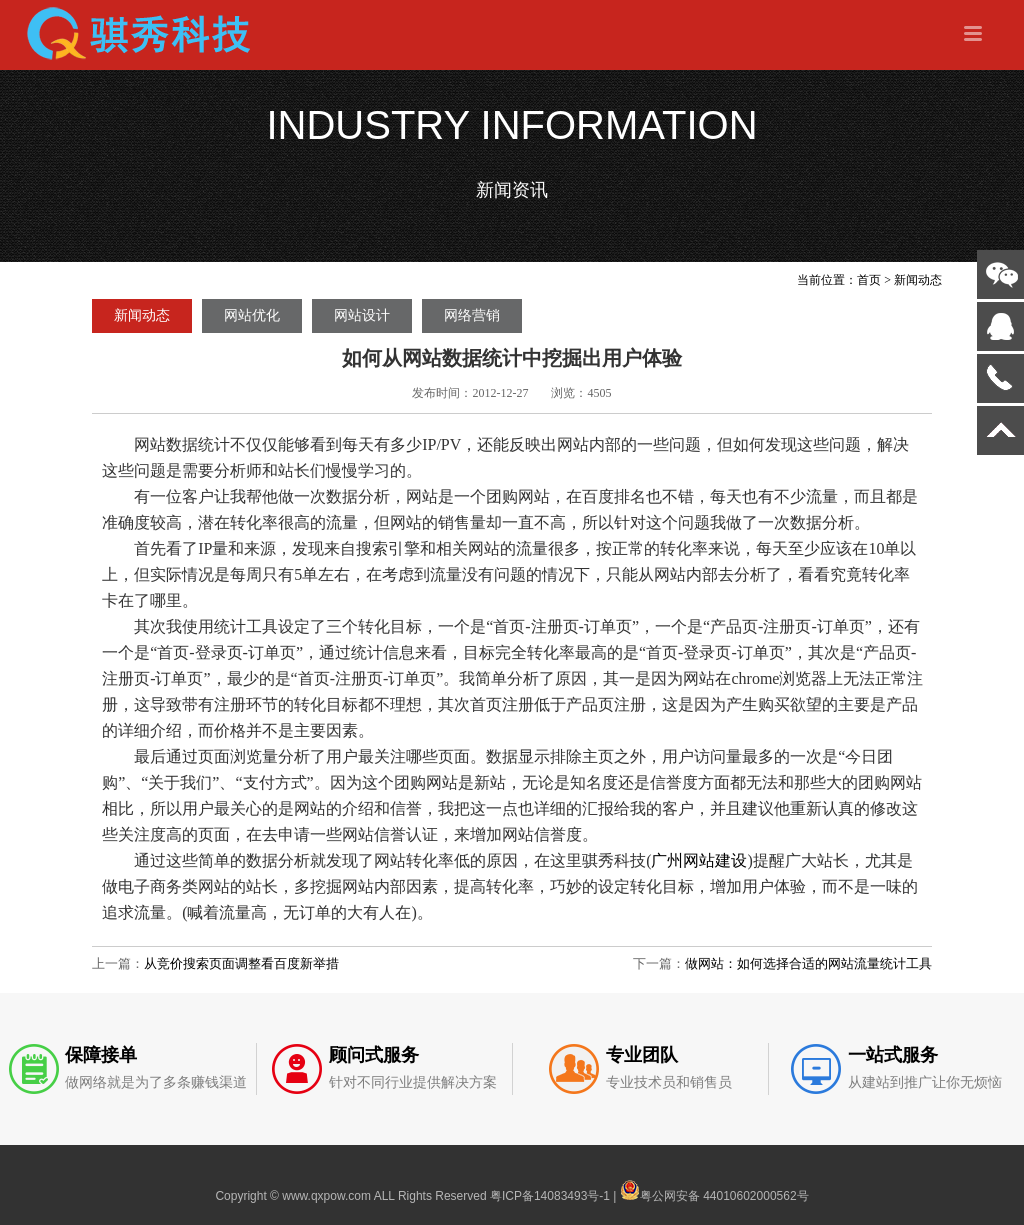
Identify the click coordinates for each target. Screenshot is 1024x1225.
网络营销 (472, 315)
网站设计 (362, 315)
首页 (869, 280)
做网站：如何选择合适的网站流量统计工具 (808, 963)
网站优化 (252, 315)
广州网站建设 (699, 860)
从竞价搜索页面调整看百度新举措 (241, 963)
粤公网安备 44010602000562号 (714, 1190)
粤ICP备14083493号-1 (550, 1196)
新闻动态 (918, 280)
